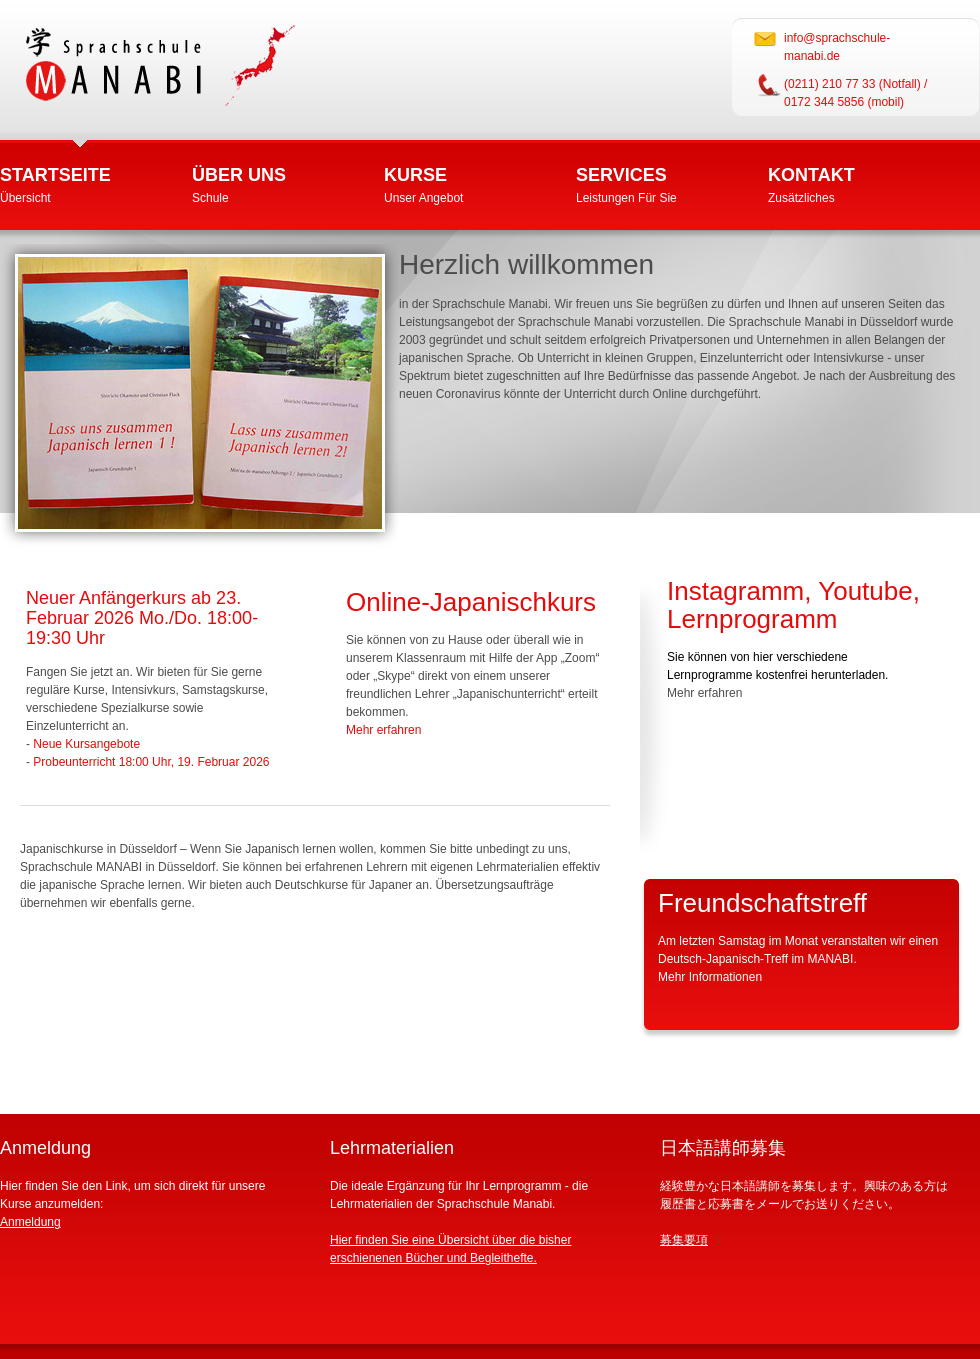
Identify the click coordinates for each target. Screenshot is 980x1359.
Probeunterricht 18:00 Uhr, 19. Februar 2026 (151, 762)
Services (621, 175)
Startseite (55, 175)
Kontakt (811, 175)
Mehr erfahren (383, 730)
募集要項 (684, 1240)
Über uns (239, 175)
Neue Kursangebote (86, 744)
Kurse (415, 175)
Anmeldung (30, 1222)
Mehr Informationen (710, 977)
